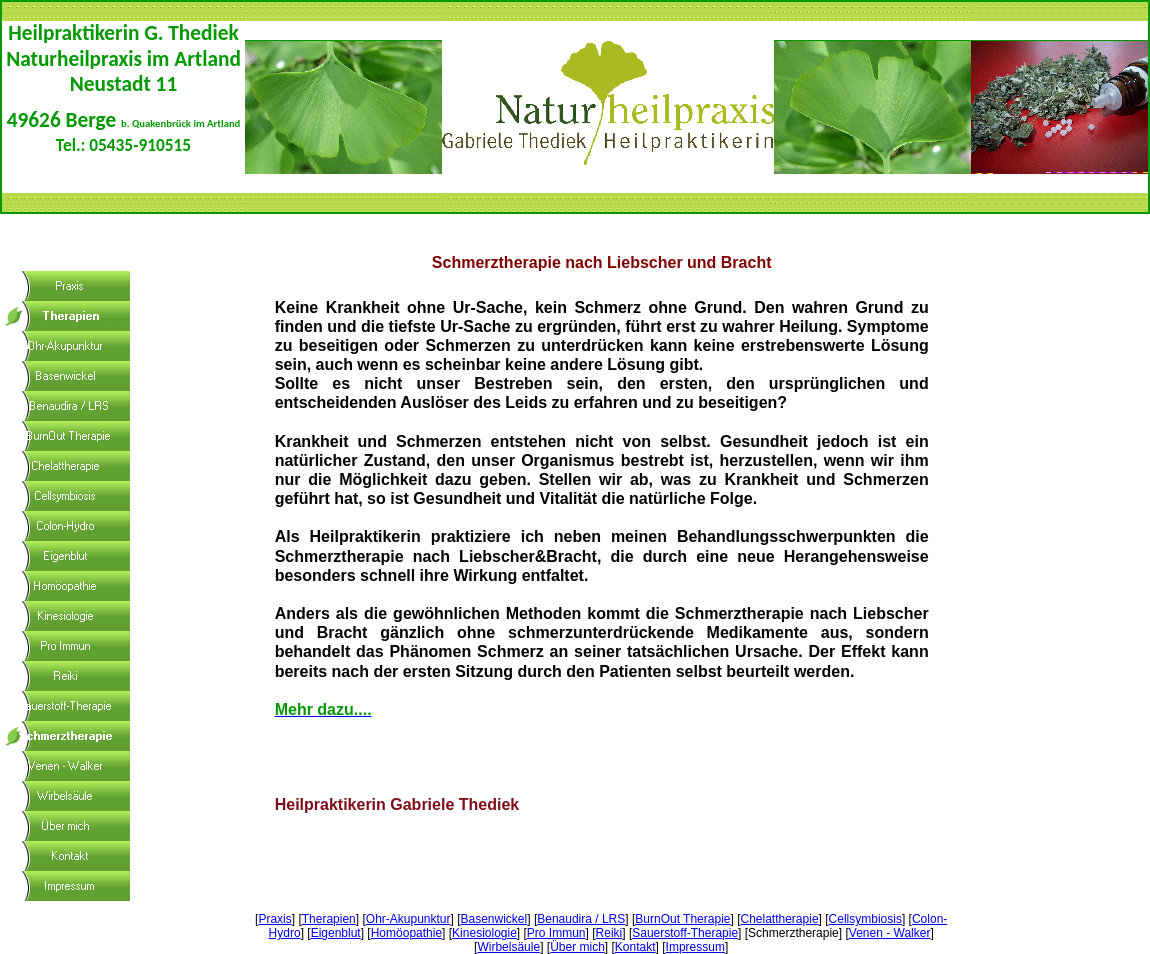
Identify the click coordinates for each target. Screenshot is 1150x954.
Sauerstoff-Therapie (685, 933)
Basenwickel (494, 919)
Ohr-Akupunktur (408, 919)
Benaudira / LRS (581, 919)
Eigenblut (336, 933)
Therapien (329, 919)
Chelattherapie (780, 919)
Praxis (274, 919)
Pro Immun (556, 933)
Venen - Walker (890, 933)
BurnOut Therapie (682, 919)
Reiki (609, 933)
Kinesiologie (484, 933)
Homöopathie (406, 933)
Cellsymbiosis (865, 919)
